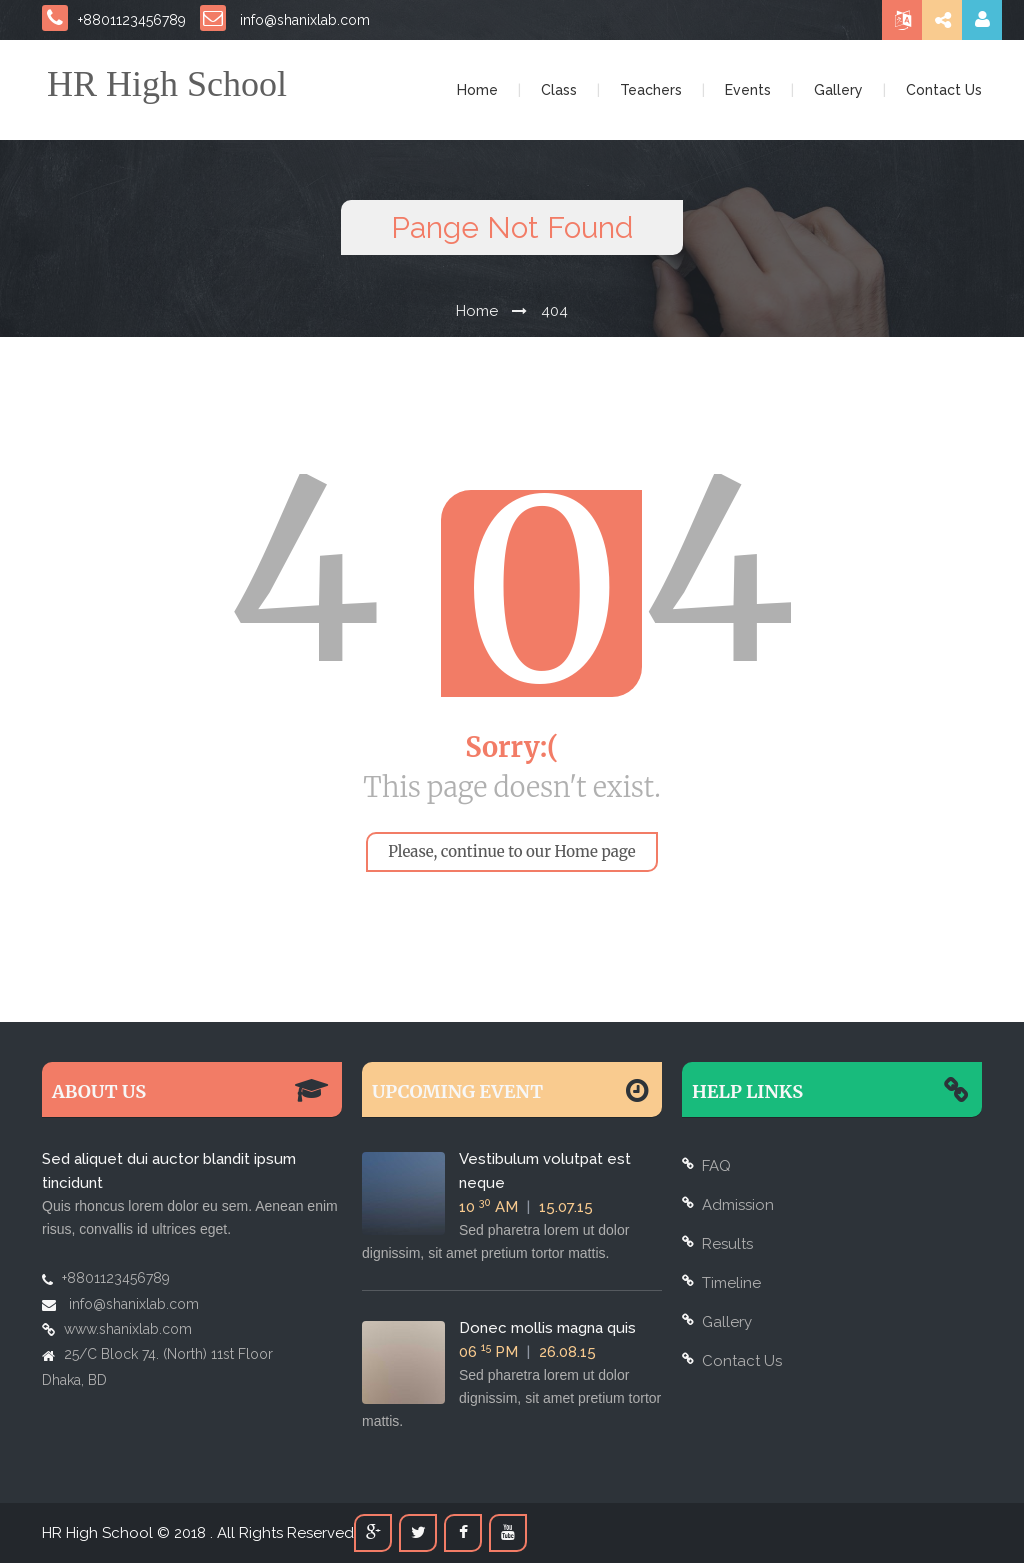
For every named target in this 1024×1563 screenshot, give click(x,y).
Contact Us (944, 90)
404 (554, 311)
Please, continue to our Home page (511, 851)
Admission (738, 1205)
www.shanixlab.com (128, 1329)
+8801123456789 (114, 20)
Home (477, 90)
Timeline (731, 1283)
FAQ (716, 1166)
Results (727, 1244)
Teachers (651, 90)
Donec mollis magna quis (547, 1328)
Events (748, 90)
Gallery (838, 90)
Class (559, 90)
